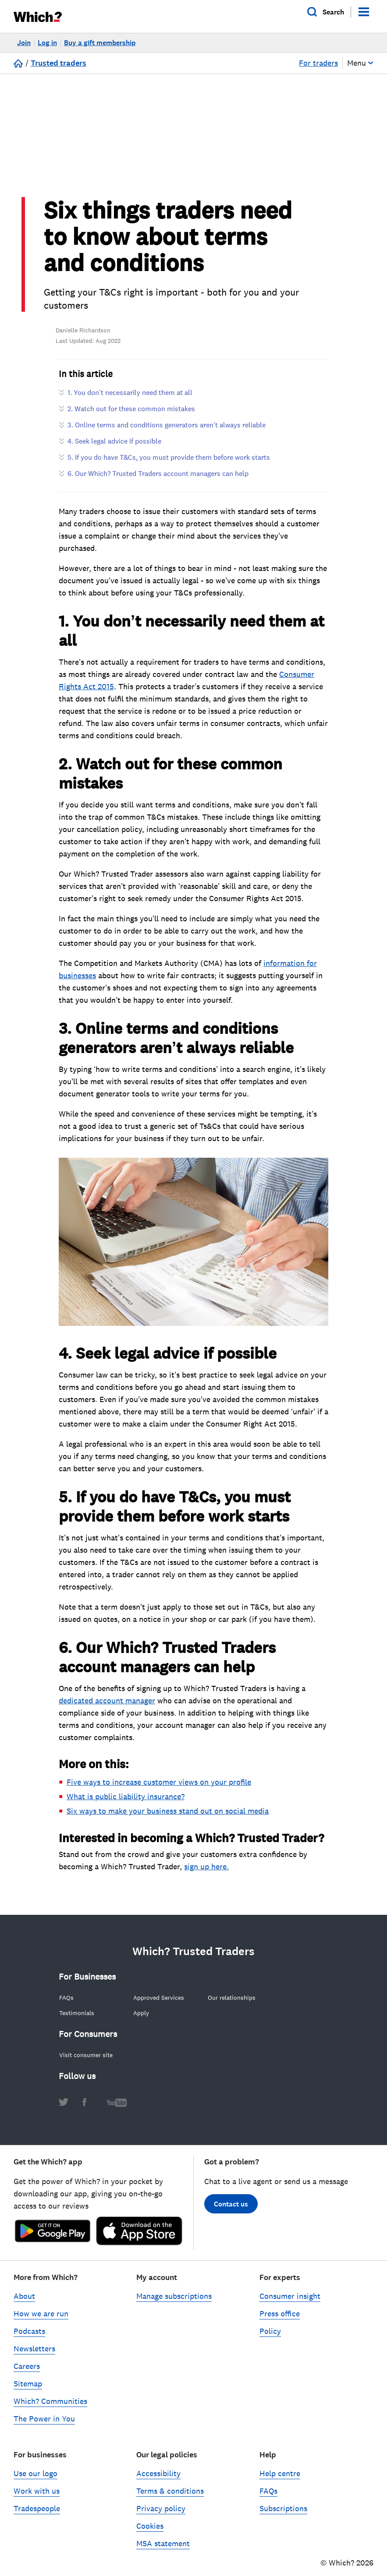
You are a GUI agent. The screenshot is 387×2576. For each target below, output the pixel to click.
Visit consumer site (86, 2061)
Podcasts (29, 2338)
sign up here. (206, 1873)
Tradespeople (37, 2515)
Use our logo (35, 2480)
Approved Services (158, 2004)
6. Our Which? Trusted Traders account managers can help (158, 480)
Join (24, 42)
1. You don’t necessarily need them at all (129, 399)
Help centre (279, 2480)
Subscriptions (283, 2515)
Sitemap (28, 2390)
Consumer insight (289, 2303)
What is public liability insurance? (126, 1803)
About (24, 2303)
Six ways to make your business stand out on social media (168, 1817)
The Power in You (44, 2425)
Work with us (37, 2497)
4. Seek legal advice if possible (114, 447)
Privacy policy (160, 2515)
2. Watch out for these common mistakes (131, 415)
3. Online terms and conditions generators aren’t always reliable (166, 431)
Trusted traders (58, 63)
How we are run (41, 2320)
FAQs (66, 2004)
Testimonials (76, 2019)
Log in (47, 42)
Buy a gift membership (99, 42)
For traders (318, 63)
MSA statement (163, 2550)
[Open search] (325, 11)
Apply (141, 2019)
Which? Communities (50, 2408)
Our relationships (232, 2004)
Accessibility (158, 2480)
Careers (27, 2373)
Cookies (149, 2532)
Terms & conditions (170, 2497)
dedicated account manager (107, 1707)
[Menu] (363, 11)
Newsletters (34, 2355)
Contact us (231, 2210)
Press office (279, 2320)
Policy (270, 2338)
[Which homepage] (41, 16)
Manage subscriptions (174, 2303)
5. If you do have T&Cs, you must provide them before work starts (168, 463)
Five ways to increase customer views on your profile (159, 1789)
